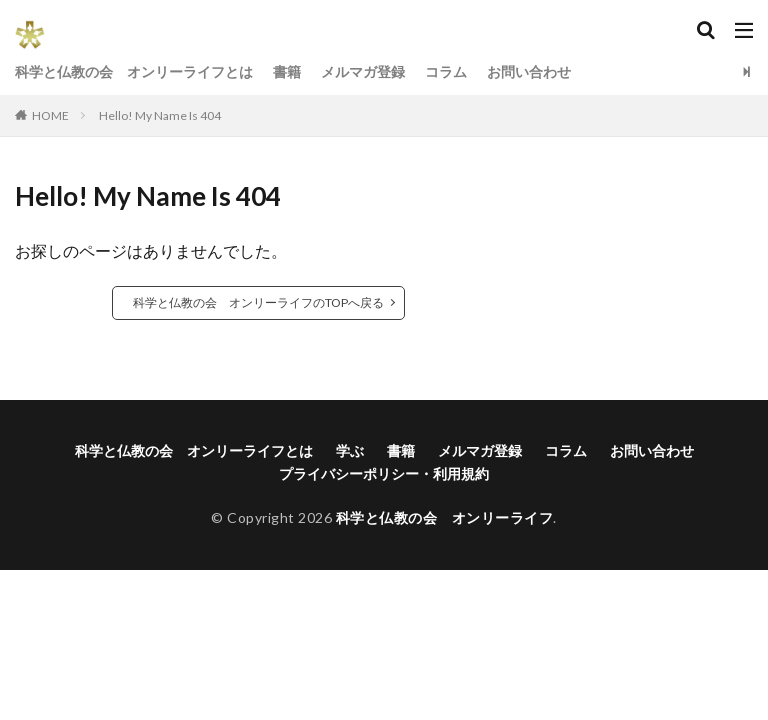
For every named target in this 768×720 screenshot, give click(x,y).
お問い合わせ (529, 71)
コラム (446, 71)
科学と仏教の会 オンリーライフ (445, 517)
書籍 (287, 71)
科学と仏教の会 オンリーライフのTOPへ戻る (258, 302)
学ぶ (350, 450)
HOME (50, 115)
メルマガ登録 (363, 71)
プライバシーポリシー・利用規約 (384, 473)
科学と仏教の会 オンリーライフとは (134, 71)
